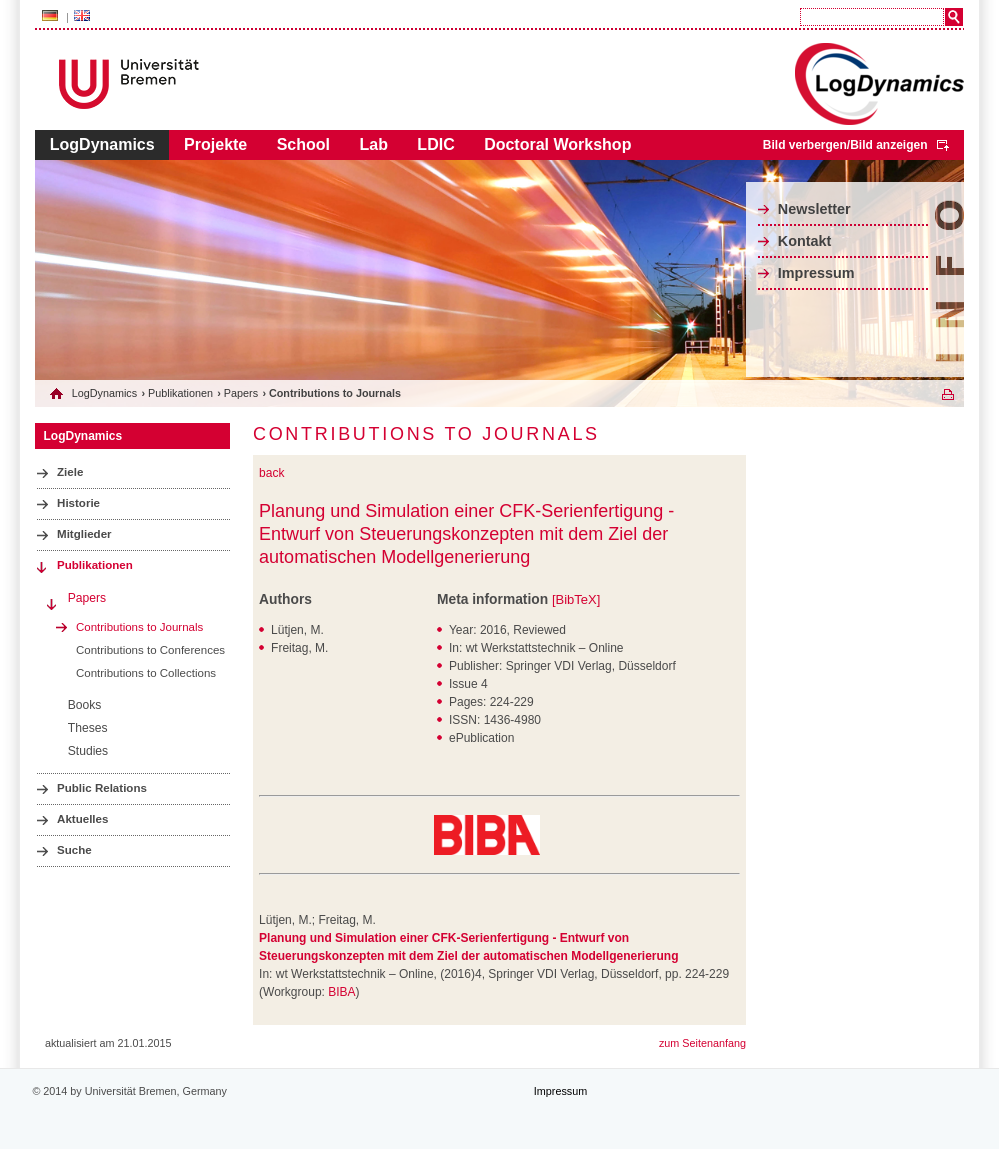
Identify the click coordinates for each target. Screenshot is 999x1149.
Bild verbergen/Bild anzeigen (845, 145)
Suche (74, 850)
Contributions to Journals (139, 627)
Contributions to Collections (146, 673)
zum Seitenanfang (702, 1043)
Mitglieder (84, 534)
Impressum (816, 273)
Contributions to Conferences (150, 650)
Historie (78, 503)
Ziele (70, 472)
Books (85, 705)
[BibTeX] (576, 599)
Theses (88, 728)
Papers (241, 393)
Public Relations (102, 788)
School (303, 144)
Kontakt (805, 241)
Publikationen (180, 393)
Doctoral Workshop (557, 144)
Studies (88, 751)
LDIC (435, 144)
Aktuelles (82, 819)
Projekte (215, 144)
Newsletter (814, 209)
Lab (373, 144)
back (271, 473)
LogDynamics (102, 144)
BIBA (341, 992)
